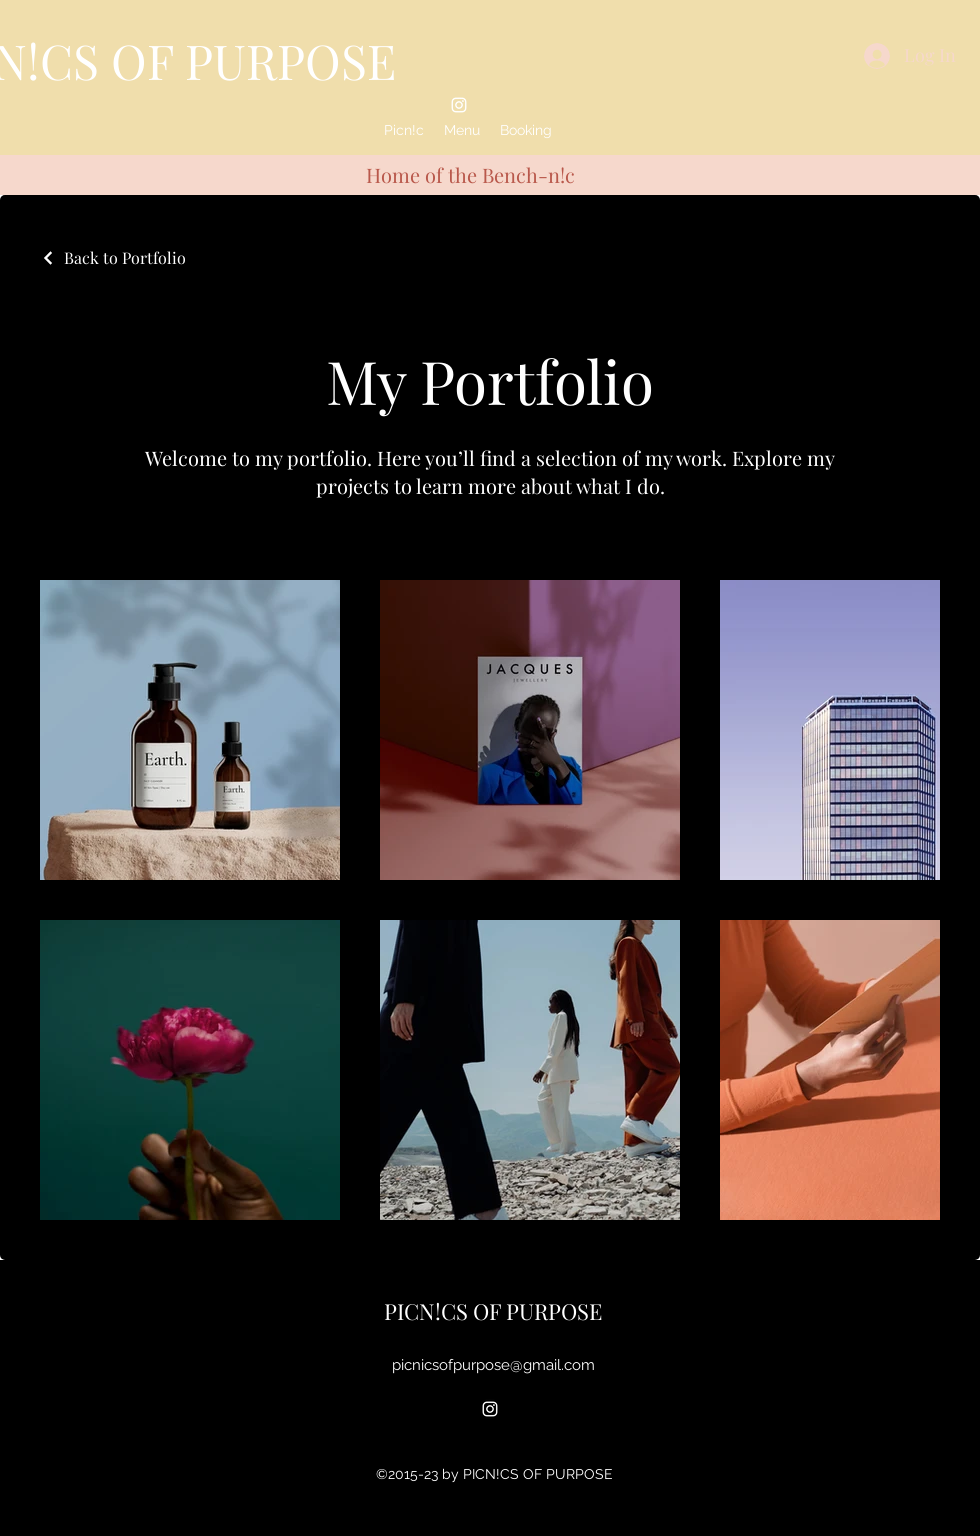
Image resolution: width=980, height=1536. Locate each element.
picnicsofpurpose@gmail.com (493, 1365)
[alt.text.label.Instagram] (459, 105)
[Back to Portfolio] (113, 257)
